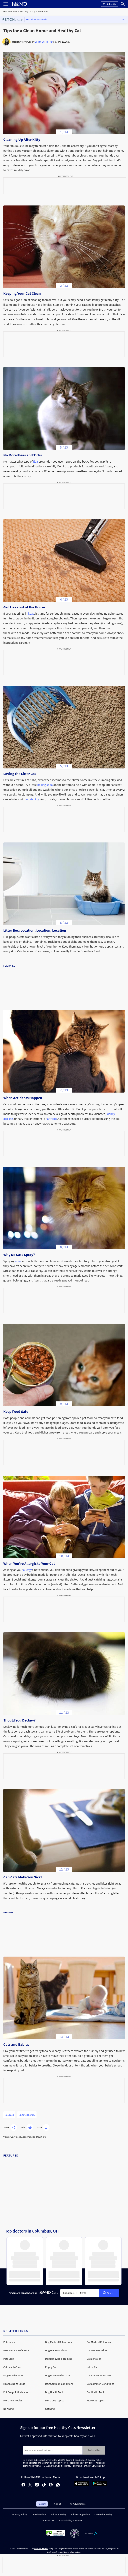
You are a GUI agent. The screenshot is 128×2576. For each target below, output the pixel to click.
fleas (31, 613)
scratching (32, 799)
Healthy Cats (27, 11)
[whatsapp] (58, 2485)
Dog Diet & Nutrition (56, 2350)
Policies (42, 2504)
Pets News (9, 2342)
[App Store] (81, 2485)
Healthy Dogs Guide (14, 2384)
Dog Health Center (13, 2375)
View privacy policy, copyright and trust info (24, 2136)
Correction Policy (103, 2514)
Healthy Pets (10, 11)
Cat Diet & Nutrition (97, 2350)
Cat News (50, 2409)
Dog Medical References (58, 2342)
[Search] (122, 4)
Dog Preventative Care (57, 2375)
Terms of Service (90, 2465)
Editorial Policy (58, 2514)
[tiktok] (44, 2485)
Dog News (8, 2409)
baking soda (45, 785)
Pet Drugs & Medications (16, 2392)
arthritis (52, 1119)
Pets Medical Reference (16, 2350)
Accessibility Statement (71, 2520)
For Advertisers (77, 2504)
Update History (26, 2115)
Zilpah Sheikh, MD (44, 41)
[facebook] (23, 2485)
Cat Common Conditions (100, 2384)
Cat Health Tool (95, 2392)
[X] (30, 2485)
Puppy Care (51, 2367)
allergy (27, 1570)
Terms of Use (47, 2520)
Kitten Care (93, 2367)
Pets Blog (8, 2358)
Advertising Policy (80, 2514)
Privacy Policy (95, 2460)
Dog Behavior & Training (58, 2358)
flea (35, 461)
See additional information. (68, 2552)
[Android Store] (99, 2485)
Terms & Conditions (76, 2460)
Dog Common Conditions (59, 2384)
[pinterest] (51, 2485)
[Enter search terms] (52, 2450)
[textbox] (79, 2293)
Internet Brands (41, 2548)
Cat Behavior (94, 2358)
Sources (9, 2115)
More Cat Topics (96, 2400)
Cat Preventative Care (99, 2375)
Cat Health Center (13, 2367)
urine (18, 1261)
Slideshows (42, 11)
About (57, 2504)
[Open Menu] (6, 4)
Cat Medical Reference (99, 2342)
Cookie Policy (39, 2514)
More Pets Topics (12, 2400)
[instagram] (37, 2485)
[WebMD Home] (19, 4)
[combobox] (79, 2293)
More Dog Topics (54, 2400)
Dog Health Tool (54, 2392)
